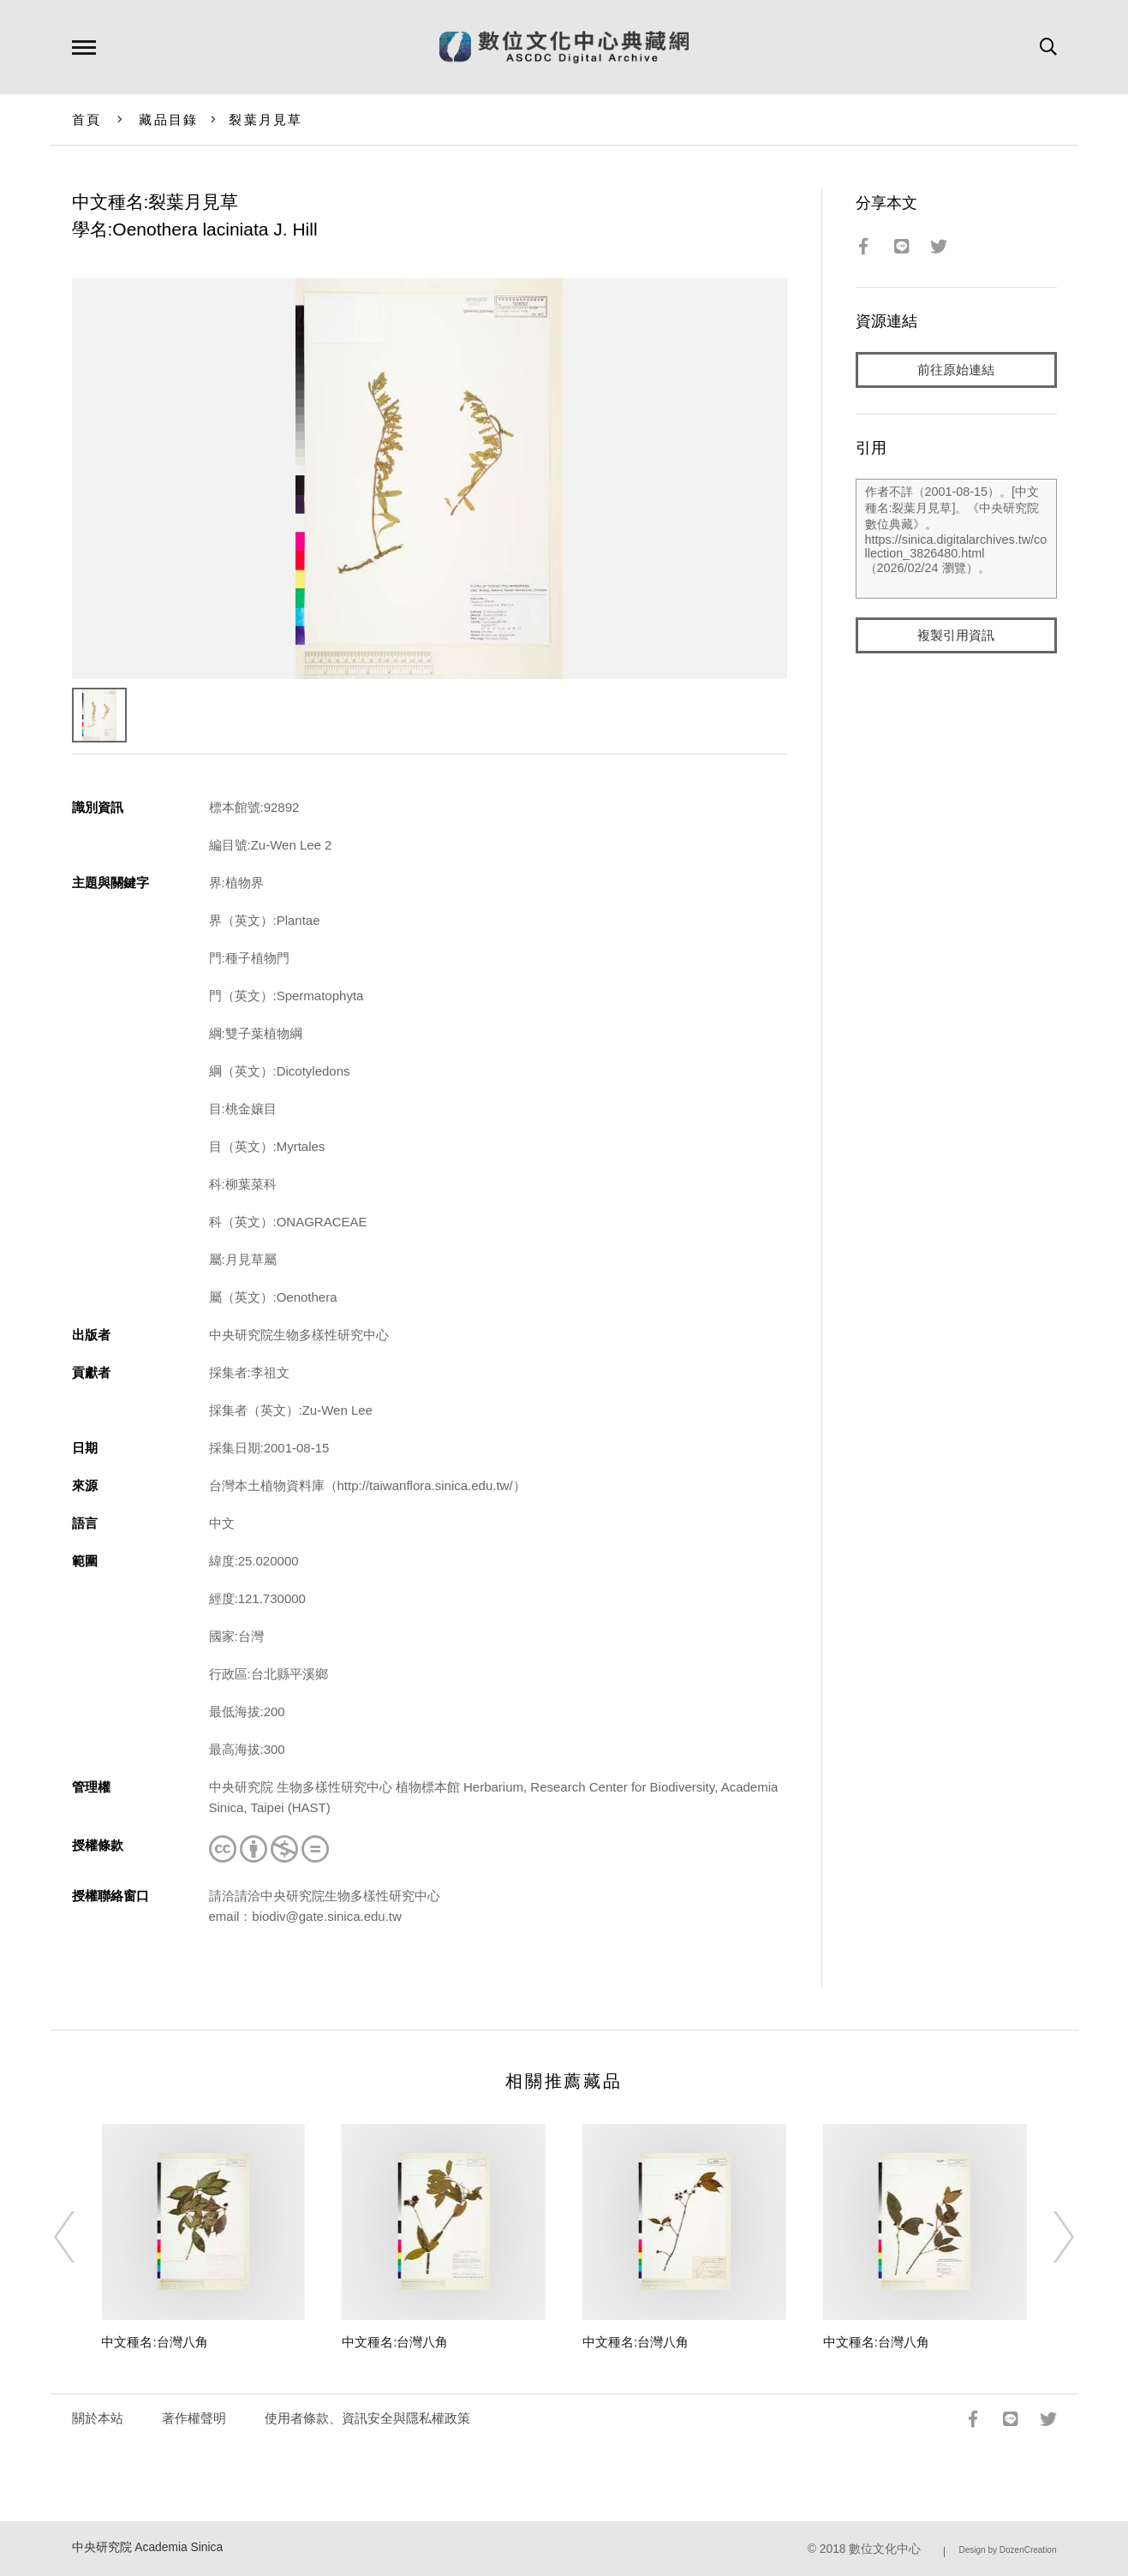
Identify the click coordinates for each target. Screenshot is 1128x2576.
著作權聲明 (194, 2418)
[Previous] (79, 2237)
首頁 (87, 119)
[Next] (1048, 2237)
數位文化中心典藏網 (564, 47)
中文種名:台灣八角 (154, 2341)
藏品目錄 (168, 119)
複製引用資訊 (955, 635)
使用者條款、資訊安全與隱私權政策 (367, 2418)
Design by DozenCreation (1008, 2550)
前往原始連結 (955, 369)
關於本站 (97, 2418)
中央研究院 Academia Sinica (148, 2547)
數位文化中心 (885, 2549)
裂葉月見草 (265, 119)
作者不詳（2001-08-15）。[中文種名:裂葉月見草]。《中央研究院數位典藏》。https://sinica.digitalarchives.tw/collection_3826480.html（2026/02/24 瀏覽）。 (956, 539)
